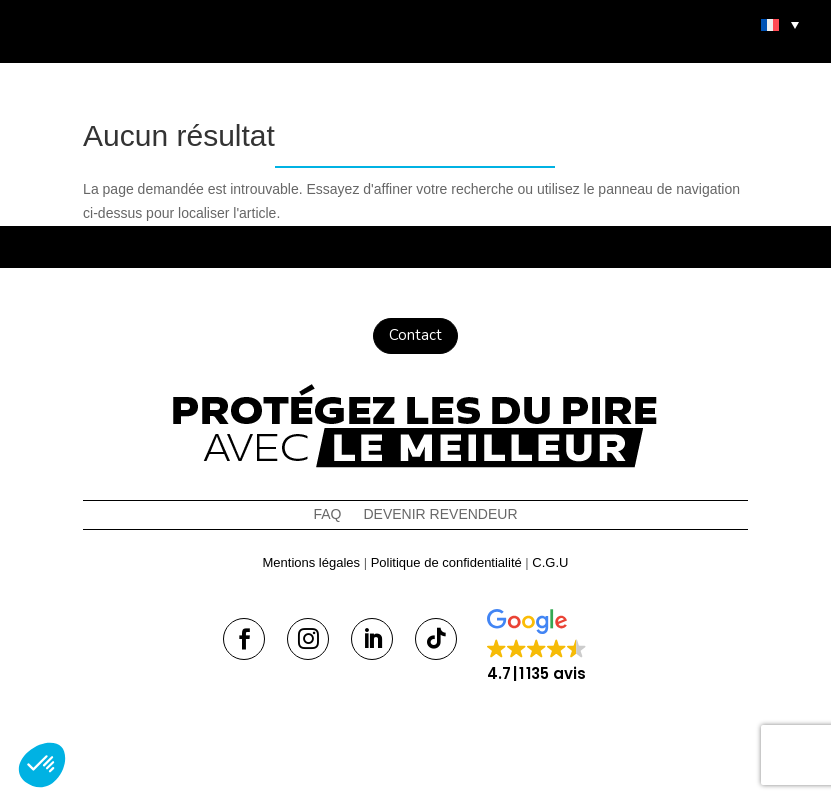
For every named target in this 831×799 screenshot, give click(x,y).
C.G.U (550, 562)
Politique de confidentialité (446, 562)
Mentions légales (312, 562)
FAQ (327, 514)
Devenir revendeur (440, 514)
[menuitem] (780, 24)
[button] (537, 646)
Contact (415, 335)
